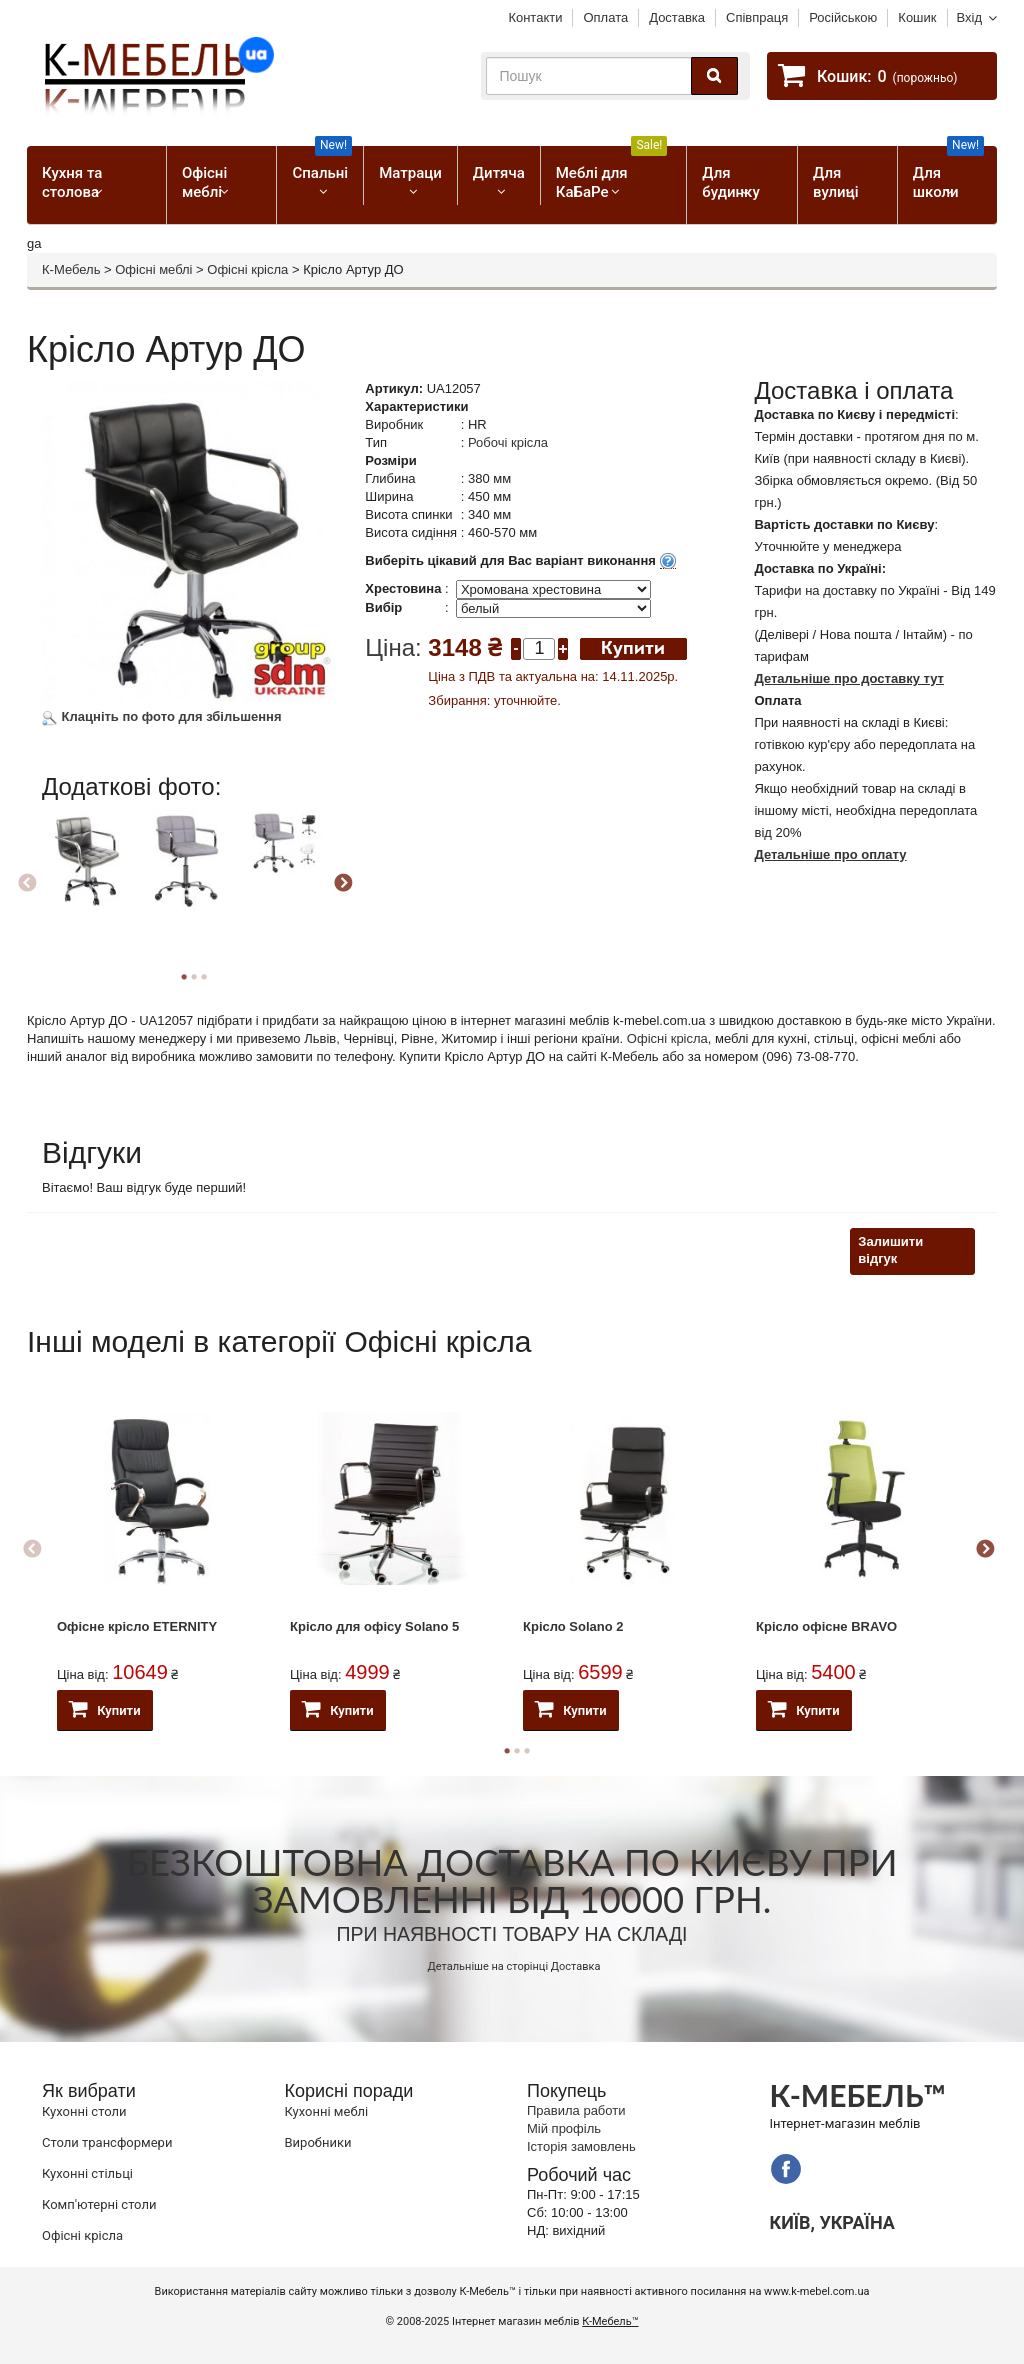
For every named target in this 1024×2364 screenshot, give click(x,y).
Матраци (410, 173)
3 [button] (204, 977)
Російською (843, 17)
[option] (88, 876)
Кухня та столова (72, 182)
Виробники (318, 2142)
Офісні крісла (247, 269)
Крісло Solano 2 (573, 1626)
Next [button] (343, 884)
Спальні (322, 164)
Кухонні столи (84, 2111)
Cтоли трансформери (107, 2142)
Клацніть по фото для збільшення (162, 716)
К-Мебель (71, 269)
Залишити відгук (890, 1250)
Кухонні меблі (327, 2111)
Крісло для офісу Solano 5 (374, 1626)
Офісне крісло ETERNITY (137, 1626)
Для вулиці (835, 182)
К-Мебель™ (610, 2321)
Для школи (948, 173)
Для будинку (730, 182)
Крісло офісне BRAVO (826, 1626)
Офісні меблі (204, 182)
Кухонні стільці (87, 2173)
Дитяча (499, 173)
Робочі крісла (508, 442)
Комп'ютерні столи (99, 2204)
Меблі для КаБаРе (612, 173)
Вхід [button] (970, 17)
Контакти (535, 17)
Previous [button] (27, 884)
